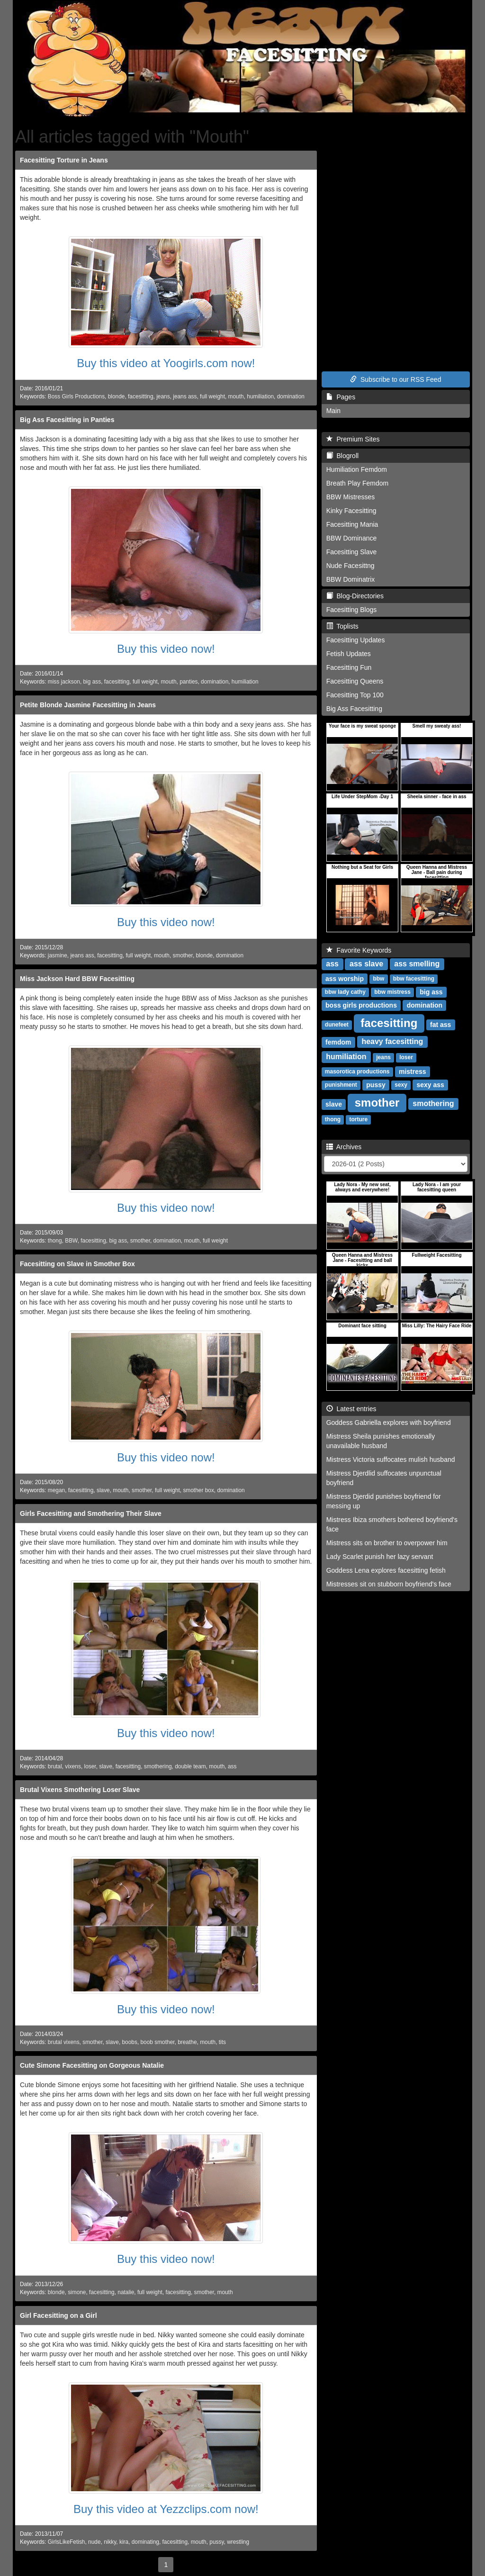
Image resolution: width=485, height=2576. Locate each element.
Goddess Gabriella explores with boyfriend (388, 1422)
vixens (73, 1766)
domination (291, 396)
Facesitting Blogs (351, 609)
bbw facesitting (413, 979)
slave (103, 1490)
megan (56, 1490)
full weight (212, 396)
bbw (378, 979)
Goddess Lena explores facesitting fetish (386, 1570)
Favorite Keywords (359, 950)
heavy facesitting (392, 1042)
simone (77, 2292)
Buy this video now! (166, 648)
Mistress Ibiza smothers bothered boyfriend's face (392, 1524)
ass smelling (417, 964)
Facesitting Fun (349, 667)
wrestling (238, 2542)
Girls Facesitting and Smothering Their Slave (91, 1513)
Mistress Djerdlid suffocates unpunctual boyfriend (383, 1477)
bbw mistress (392, 992)
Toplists (342, 626)
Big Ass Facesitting (354, 708)
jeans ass (185, 396)
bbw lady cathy (345, 992)
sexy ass (430, 1085)
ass (232, 1766)
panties (189, 681)
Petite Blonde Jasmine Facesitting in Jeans (88, 705)
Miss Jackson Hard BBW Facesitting (77, 978)
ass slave (366, 964)
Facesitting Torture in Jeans (64, 160)
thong (55, 1240)
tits (222, 2042)
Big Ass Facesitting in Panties (67, 419)
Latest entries (351, 1409)
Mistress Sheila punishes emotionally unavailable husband (380, 1441)
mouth (236, 396)
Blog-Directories (355, 596)
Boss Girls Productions (76, 396)
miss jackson (64, 681)
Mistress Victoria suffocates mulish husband (390, 1459)
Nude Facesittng (350, 565)
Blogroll (342, 455)
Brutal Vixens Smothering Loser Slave (80, 1789)
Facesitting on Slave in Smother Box (77, 1264)
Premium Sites (353, 439)
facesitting (140, 396)
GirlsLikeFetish (66, 2542)
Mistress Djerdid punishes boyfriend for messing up (383, 1501)
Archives (344, 1147)
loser (90, 1766)
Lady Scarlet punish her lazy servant (379, 1556)
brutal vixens (64, 2042)
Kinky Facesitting (351, 510)
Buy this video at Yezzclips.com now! (166, 2509)
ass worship (344, 978)
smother (183, 955)
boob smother (158, 2042)
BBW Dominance (351, 538)
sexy (401, 1085)
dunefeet (337, 1025)
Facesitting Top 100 (355, 695)
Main (333, 410)
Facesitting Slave (351, 552)
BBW (71, 1240)
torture (358, 1120)
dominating (145, 2542)
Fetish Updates (348, 654)
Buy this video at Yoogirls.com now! (166, 363)
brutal (55, 1766)
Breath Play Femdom (357, 483)
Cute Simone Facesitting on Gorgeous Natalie (92, 2065)
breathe (187, 2042)
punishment (341, 1085)
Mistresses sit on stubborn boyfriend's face (388, 1584)
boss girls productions (361, 1005)
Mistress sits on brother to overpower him (387, 1543)
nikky (110, 2542)
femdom (338, 1042)
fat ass (440, 1024)
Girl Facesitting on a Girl (58, 2315)
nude (94, 2542)
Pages (340, 397)
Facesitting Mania (352, 524)
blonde (116, 396)
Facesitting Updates (355, 640)
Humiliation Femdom (356, 469)
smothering (158, 1766)
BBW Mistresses (350, 497)
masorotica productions (357, 1072)
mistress (412, 1071)
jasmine (57, 955)
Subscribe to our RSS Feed (395, 379)
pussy (216, 2542)
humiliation (260, 396)
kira (123, 2542)
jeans (163, 396)
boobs (129, 2042)
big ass (92, 681)
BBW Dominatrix (350, 579)
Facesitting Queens (355, 681)
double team (190, 1766)
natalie (125, 2292)
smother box (198, 1490)
